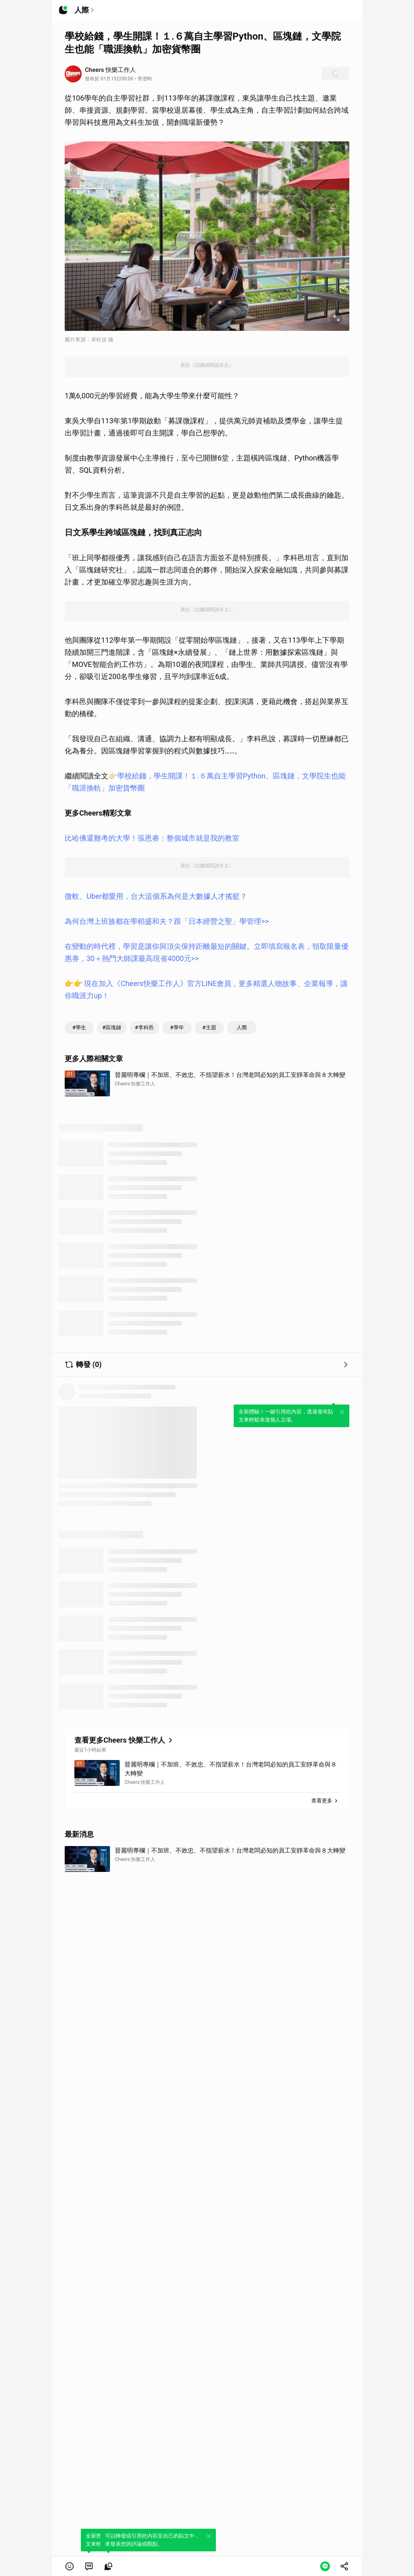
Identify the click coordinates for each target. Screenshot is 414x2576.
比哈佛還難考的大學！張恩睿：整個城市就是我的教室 (152, 838)
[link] (89, 2566)
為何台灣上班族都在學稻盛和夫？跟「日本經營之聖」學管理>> (167, 921)
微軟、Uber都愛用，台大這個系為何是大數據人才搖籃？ (156, 896)
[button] (69, 2566)
